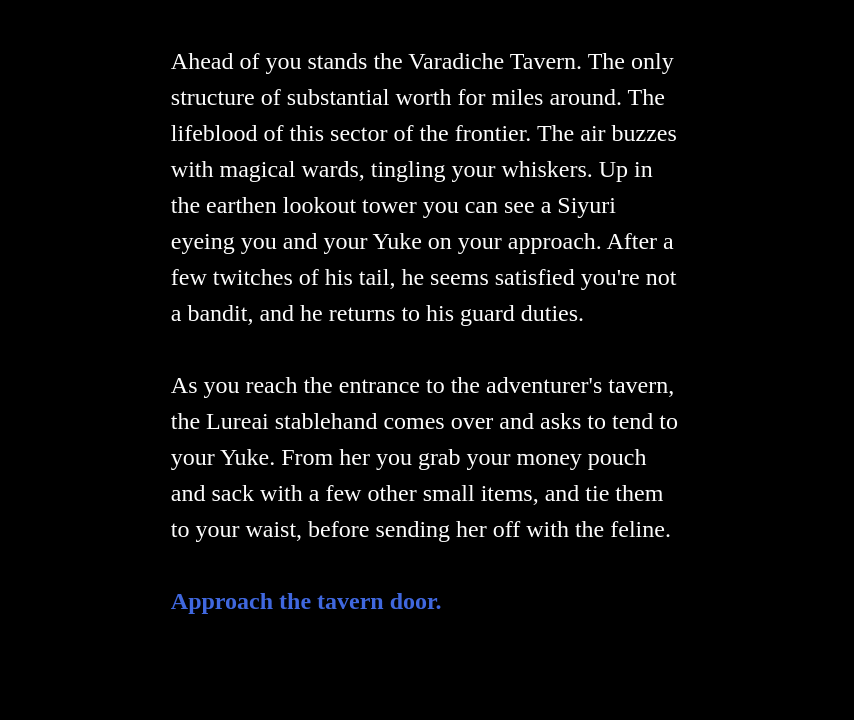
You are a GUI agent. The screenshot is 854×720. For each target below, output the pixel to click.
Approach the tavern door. (306, 601)
